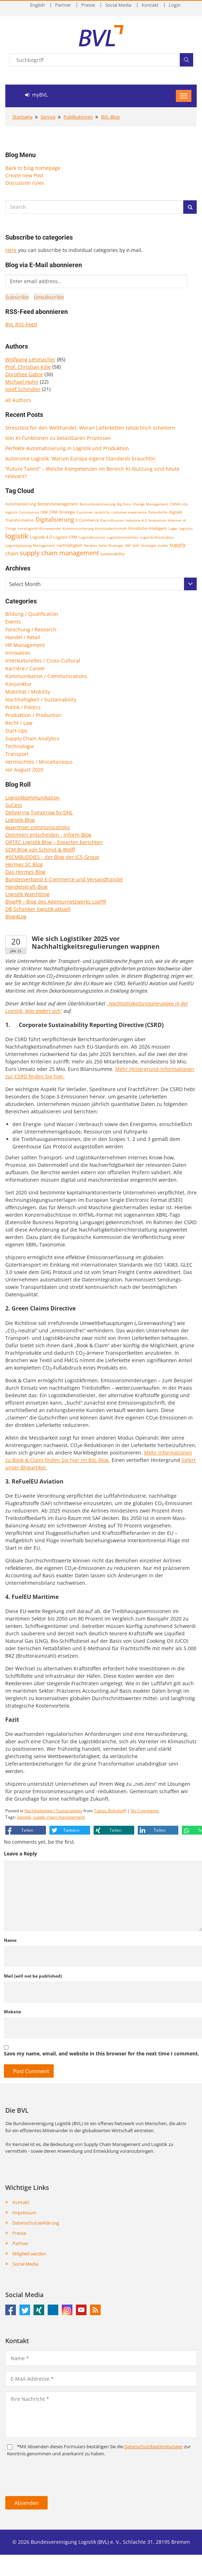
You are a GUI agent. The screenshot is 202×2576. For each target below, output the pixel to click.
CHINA (175, 503)
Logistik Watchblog (27, 894)
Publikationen (78, 117)
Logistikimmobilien (122, 537)
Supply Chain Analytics (32, 738)
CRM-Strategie (62, 512)
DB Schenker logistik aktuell (38, 909)
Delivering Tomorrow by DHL (39, 812)
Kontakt (150, 5)
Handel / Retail (22, 637)
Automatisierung (20, 503)
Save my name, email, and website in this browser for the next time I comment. (101, 2053)
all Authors (18, 400)
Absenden (26, 2502)
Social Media (118, 5)
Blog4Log (15, 916)
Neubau (90, 545)
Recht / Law (18, 722)
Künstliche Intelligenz (147, 528)
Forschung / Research (31, 629)
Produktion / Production (33, 715)
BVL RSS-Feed (21, 324)
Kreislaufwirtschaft (111, 528)
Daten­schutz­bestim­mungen (153, 2446)
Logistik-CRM (65, 537)
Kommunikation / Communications (46, 676)
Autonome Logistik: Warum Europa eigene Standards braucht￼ (80, 458)
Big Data (124, 503)
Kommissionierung (78, 528)
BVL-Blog (110, 117)
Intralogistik (28, 528)
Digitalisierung (55, 519)
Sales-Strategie (111, 545)
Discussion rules (24, 182)
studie (163, 545)
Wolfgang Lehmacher (30, 359)
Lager (173, 528)
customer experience (129, 512)
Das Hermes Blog (25, 871)
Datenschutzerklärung (35, 2223)
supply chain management (59, 553)
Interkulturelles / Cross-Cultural (42, 660)
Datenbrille (157, 512)
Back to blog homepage (32, 168)
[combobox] (101, 584)
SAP (128, 545)
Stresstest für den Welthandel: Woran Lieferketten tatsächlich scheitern (90, 427)
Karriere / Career (25, 668)
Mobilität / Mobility (27, 691)
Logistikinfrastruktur (157, 537)
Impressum (24, 2212)
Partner (63, 5)
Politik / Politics (23, 707)
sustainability (112, 553)
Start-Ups (16, 730)
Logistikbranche (92, 537)
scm (135, 545)
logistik (17, 536)
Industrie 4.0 (136, 520)
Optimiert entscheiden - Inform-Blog (48, 834)
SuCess (13, 805)
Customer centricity (93, 512)
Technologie (19, 746)
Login (174, 5)
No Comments (145, 1811)
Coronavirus (29, 512)
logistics (186, 528)
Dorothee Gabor (24, 374)
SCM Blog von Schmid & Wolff (40, 849)
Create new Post (24, 175)
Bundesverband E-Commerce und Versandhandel (64, 879)
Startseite (22, 117)
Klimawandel (50, 528)
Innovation (157, 520)
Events (13, 621)
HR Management (25, 645)
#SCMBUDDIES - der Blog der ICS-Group (52, 857)
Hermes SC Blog (24, 864)
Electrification (112, 520)
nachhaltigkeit (69, 545)
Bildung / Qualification (31, 613)
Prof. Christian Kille (28, 366)
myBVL (36, 94)
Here (11, 250)
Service (48, 117)
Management (44, 545)
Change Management (150, 503)
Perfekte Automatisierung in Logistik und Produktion (67, 448)
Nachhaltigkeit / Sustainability (40, 699)
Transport (17, 754)
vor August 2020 (24, 769)
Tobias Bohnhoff (110, 1811)
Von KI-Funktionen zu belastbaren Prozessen (58, 438)
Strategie (148, 545)
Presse (88, 5)
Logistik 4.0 (41, 537)
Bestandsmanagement (57, 503)
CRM (44, 512)
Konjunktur (18, 684)
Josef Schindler (23, 389)
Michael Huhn (21, 381)
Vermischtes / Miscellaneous (39, 761)
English (37, 5)
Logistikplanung (18, 545)
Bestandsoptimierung (97, 503)
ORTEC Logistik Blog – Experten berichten (54, 842)
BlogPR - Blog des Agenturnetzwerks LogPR (55, 901)
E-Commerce (87, 520)
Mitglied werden (29, 2253)
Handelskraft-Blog (26, 886)
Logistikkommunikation (32, 797)
